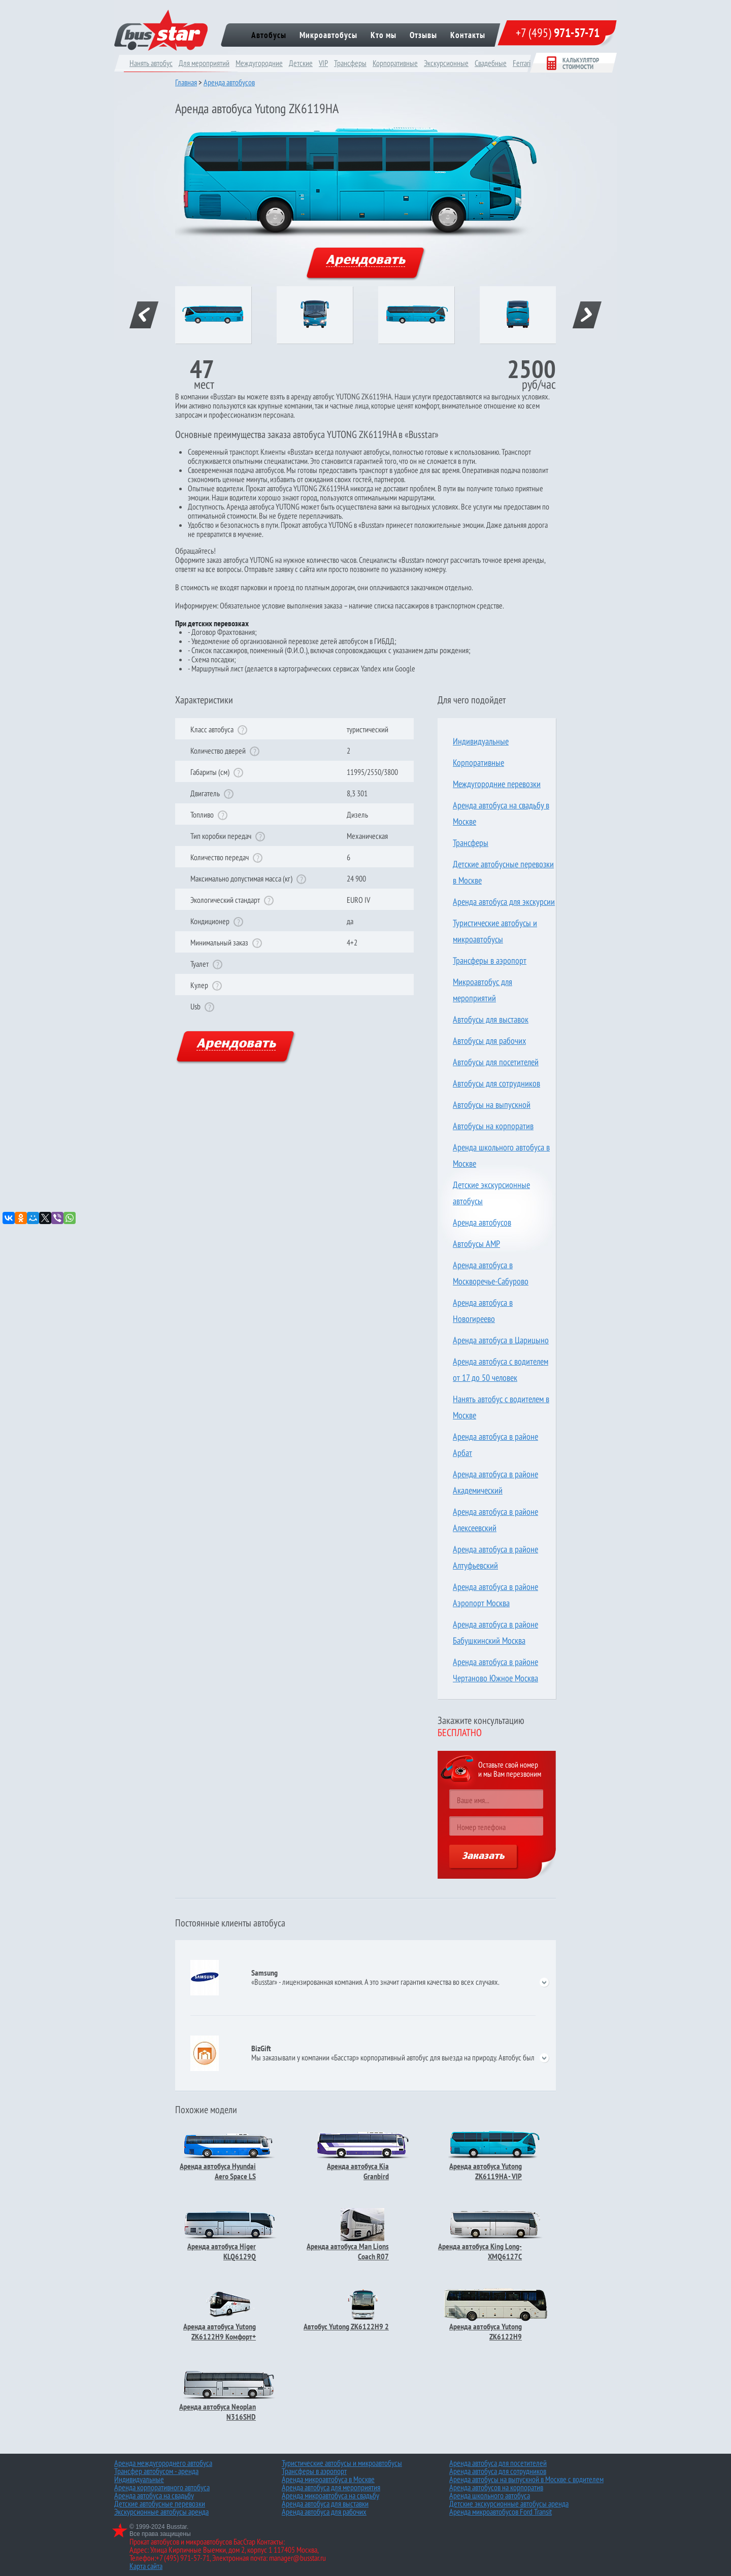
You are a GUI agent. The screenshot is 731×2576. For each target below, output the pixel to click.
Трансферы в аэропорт (489, 960)
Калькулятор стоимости (573, 63)
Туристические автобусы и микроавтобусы (342, 2463)
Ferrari (521, 63)
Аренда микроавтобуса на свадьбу (330, 2495)
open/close (544, 1982)
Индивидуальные (481, 741)
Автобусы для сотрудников (496, 1083)
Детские (301, 63)
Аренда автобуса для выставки (325, 2503)
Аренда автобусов (229, 82)
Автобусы (268, 35)
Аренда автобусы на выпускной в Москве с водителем (526, 2479)
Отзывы (423, 35)
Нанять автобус (151, 63)
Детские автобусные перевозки (159, 2503)
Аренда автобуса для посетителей (498, 2463)
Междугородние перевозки (497, 784)
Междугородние (259, 63)
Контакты (467, 35)
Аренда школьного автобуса (489, 2495)
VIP (323, 63)
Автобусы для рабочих (489, 1040)
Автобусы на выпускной (491, 1104)
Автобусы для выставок (490, 1019)
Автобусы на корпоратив (493, 1126)
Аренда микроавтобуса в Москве (328, 2479)
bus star (161, 30)
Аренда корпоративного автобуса (162, 2487)
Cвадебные (491, 63)
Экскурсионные (446, 63)
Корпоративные (395, 63)
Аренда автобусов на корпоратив (496, 2487)
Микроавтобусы (328, 35)
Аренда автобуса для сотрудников (497, 2471)
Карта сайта (145, 2566)
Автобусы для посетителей (496, 1062)
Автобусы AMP (476, 1243)
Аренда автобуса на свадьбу (154, 2495)
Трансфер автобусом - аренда (156, 2471)
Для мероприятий (204, 63)
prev (144, 314)
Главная (186, 82)
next (587, 314)
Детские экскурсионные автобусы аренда (509, 2503)
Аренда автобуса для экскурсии (504, 901)
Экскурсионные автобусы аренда (161, 2511)
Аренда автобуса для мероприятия (331, 2487)
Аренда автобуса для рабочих (324, 2511)
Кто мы (383, 35)
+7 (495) (558, 33)
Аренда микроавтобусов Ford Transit (500, 2511)
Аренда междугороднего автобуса (163, 2463)
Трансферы (350, 63)
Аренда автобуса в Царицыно (501, 1340)
